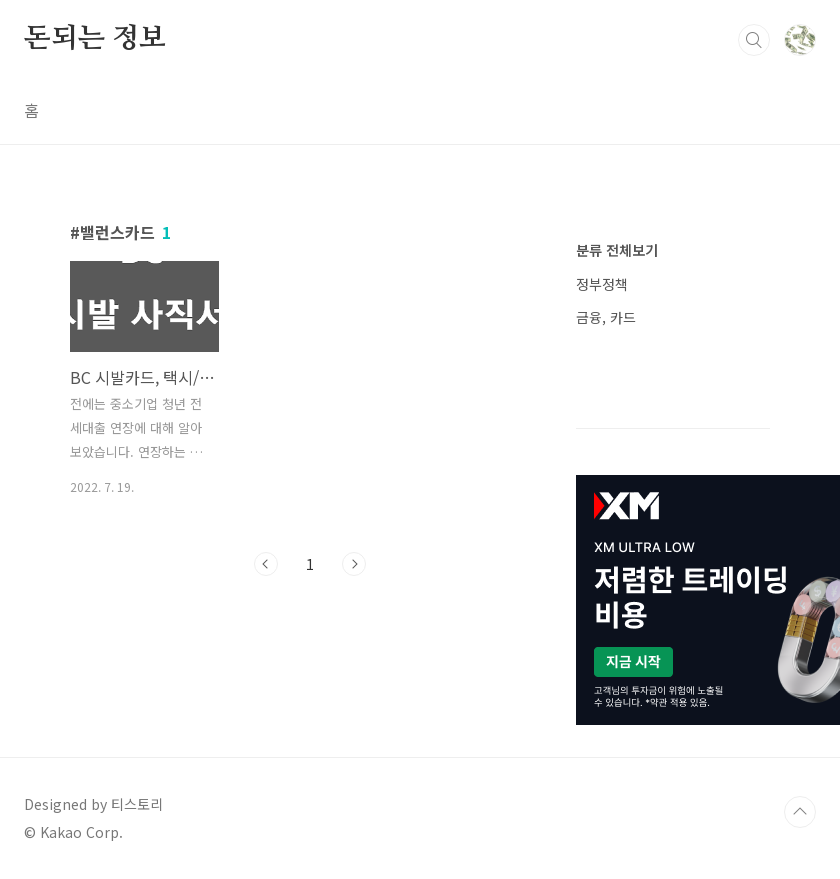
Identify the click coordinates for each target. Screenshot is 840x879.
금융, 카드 (606, 317)
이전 (266, 564)
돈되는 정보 (95, 39)
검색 (754, 40)
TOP (800, 812)
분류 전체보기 (617, 250)
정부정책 (602, 284)
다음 (354, 564)
